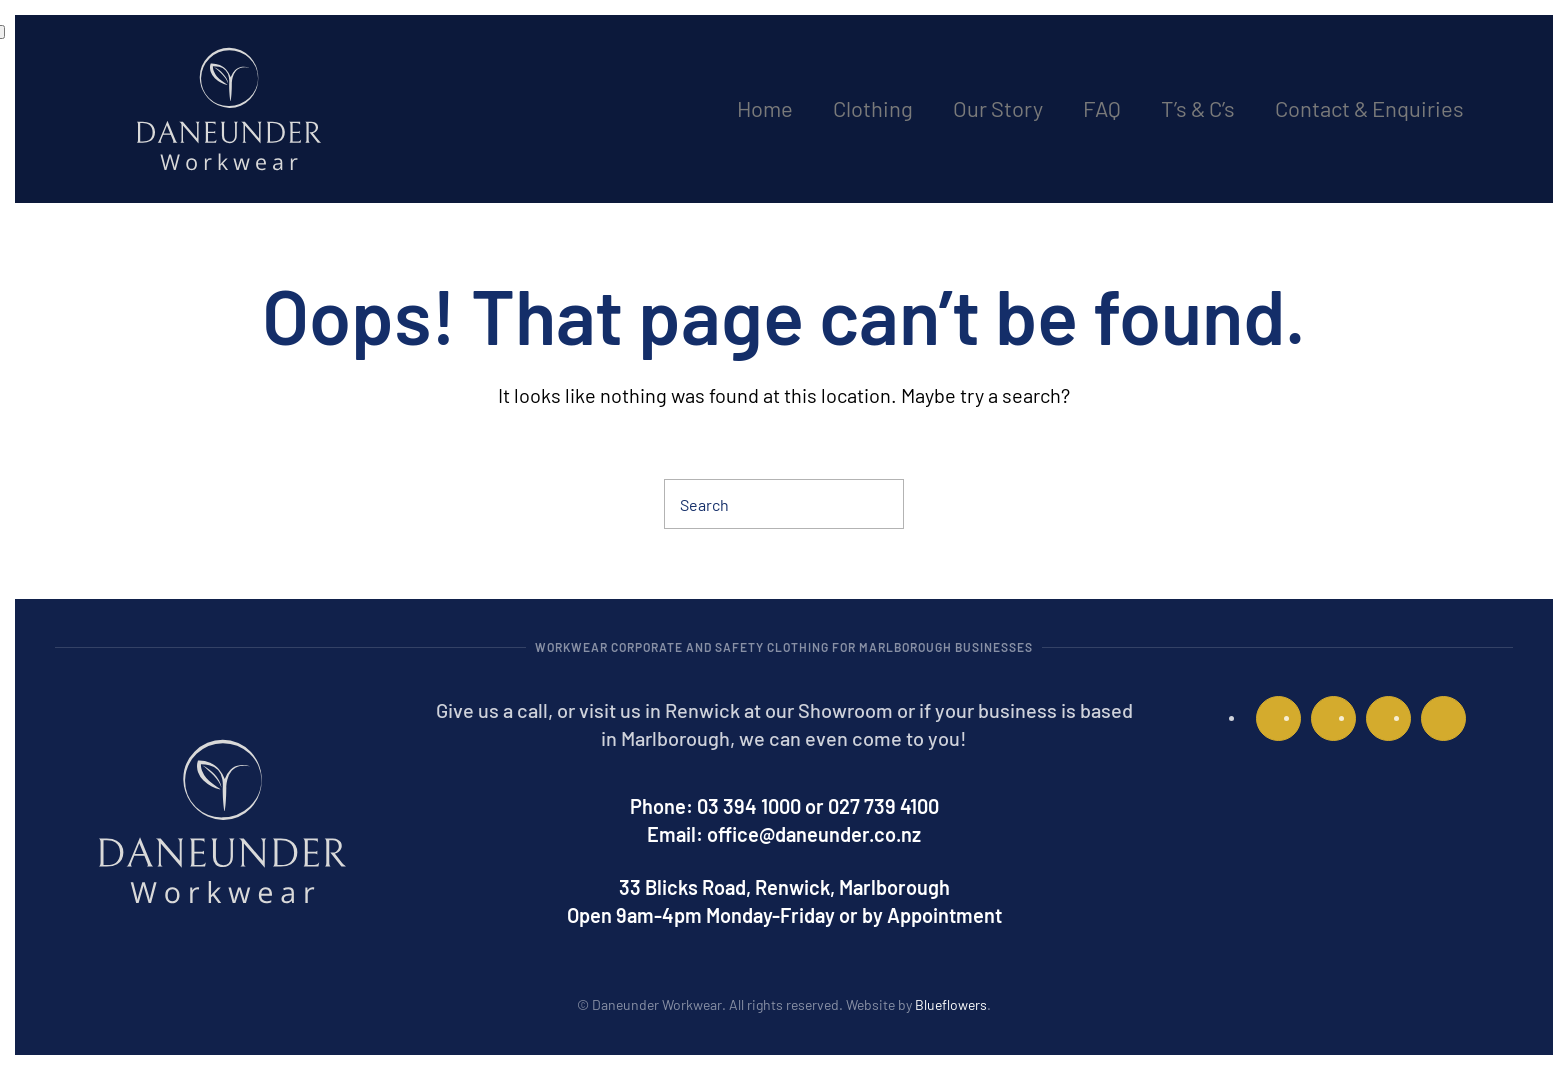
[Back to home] (229, 109)
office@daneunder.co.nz (814, 834)
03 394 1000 (749, 806)
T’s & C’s (1198, 108)
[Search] (784, 504)
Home (765, 108)
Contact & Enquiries (1369, 108)
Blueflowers (951, 1004)
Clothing (873, 108)
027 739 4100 (883, 806)
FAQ (1102, 108)
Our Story (998, 108)
